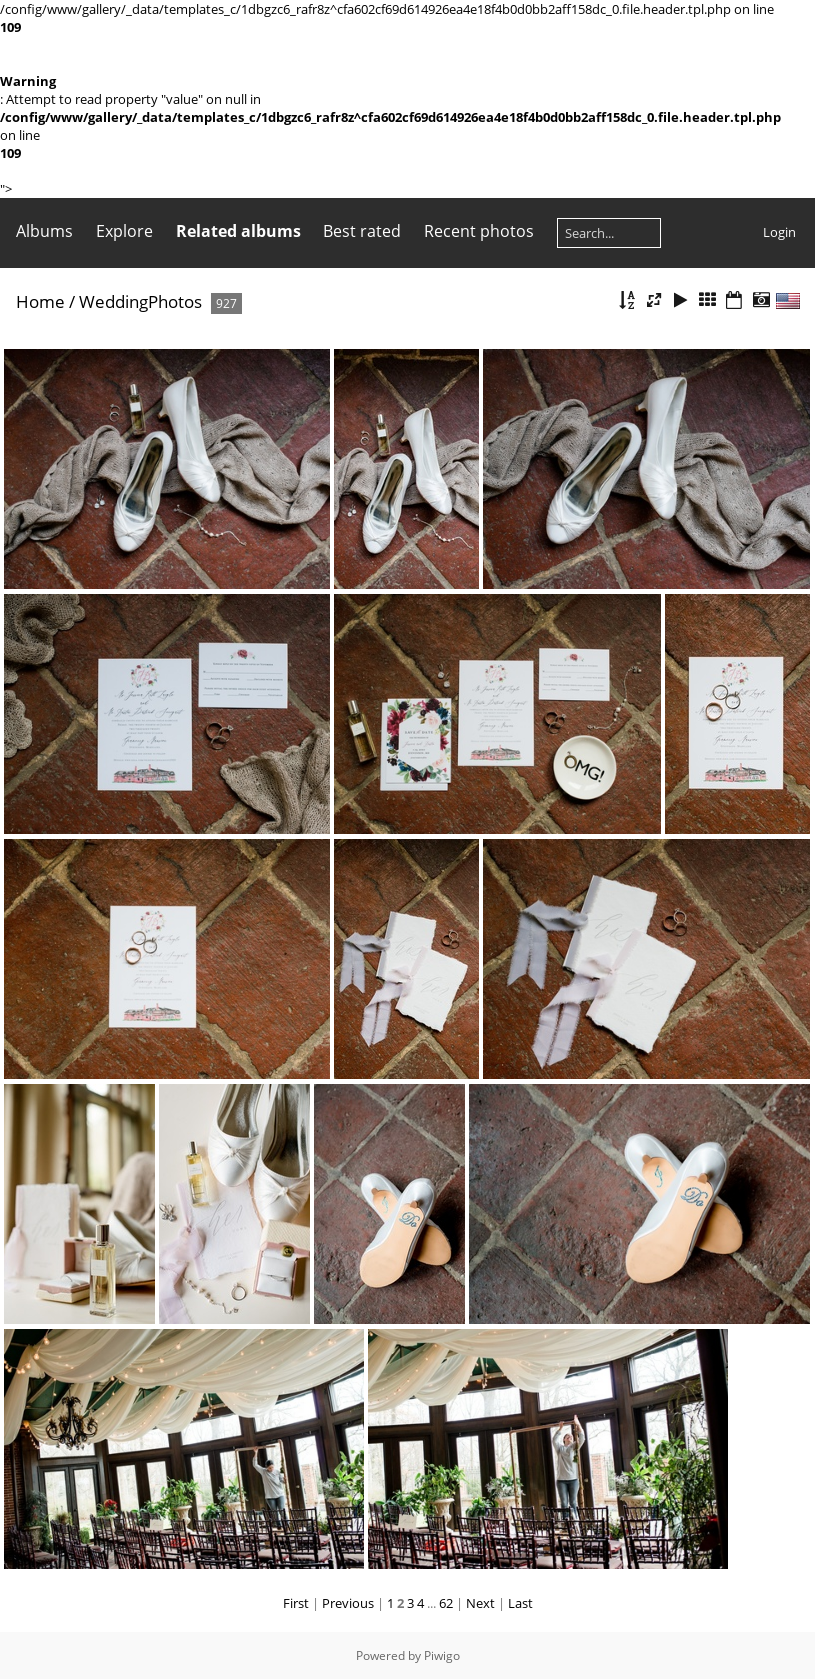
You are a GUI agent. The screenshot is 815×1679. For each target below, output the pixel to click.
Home (40, 301)
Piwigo (442, 1655)
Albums (44, 231)
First (296, 1603)
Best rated (362, 231)
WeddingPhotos (140, 301)
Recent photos (479, 231)
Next (480, 1603)
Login (779, 232)
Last (520, 1603)
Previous (348, 1603)
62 (446, 1603)
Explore (124, 231)
